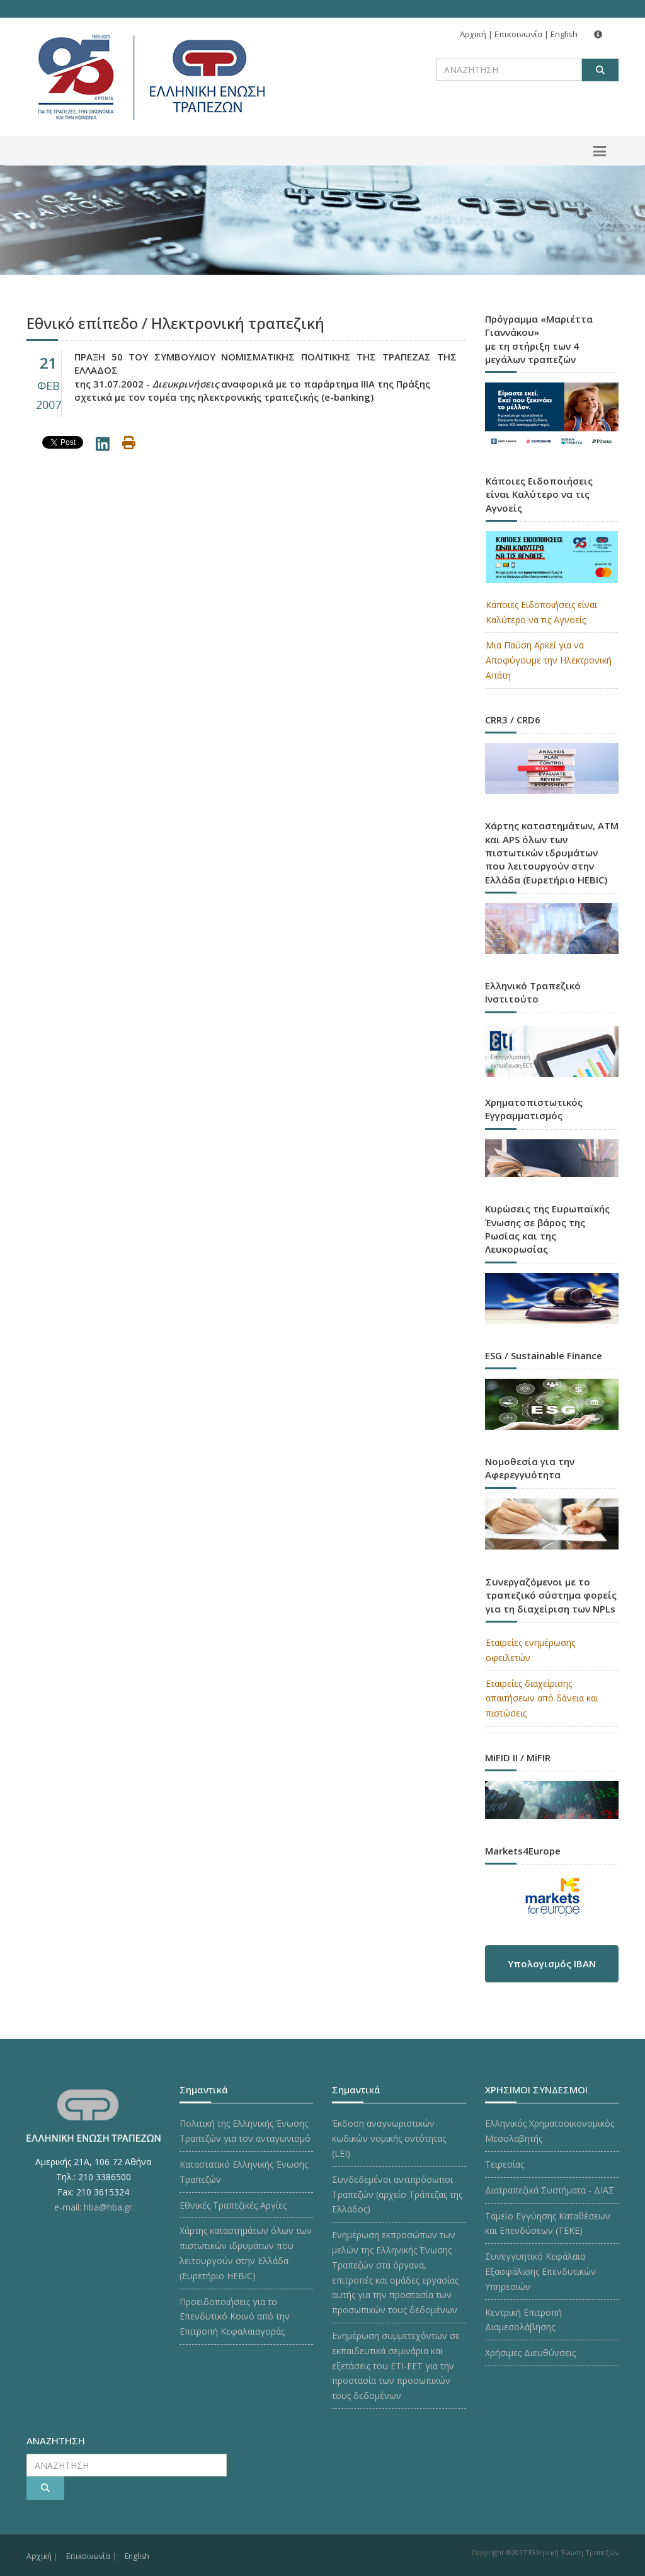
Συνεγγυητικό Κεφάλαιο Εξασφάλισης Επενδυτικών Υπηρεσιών (540, 2271)
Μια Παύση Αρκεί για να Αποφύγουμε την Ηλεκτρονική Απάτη (549, 660)
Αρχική (473, 34)
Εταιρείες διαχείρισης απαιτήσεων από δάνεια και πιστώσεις (542, 1698)
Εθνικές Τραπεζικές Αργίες (233, 2205)
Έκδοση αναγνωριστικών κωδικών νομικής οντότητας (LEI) (389, 2138)
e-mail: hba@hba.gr (93, 2207)
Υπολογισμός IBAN (552, 1963)
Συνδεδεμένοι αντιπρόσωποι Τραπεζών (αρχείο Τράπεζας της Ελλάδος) (397, 2194)
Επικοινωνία (518, 34)
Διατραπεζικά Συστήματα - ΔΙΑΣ (549, 2190)
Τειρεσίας (504, 2164)
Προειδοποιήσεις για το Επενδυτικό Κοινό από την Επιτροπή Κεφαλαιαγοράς (235, 2317)
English (564, 34)
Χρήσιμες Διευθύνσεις (530, 2353)
